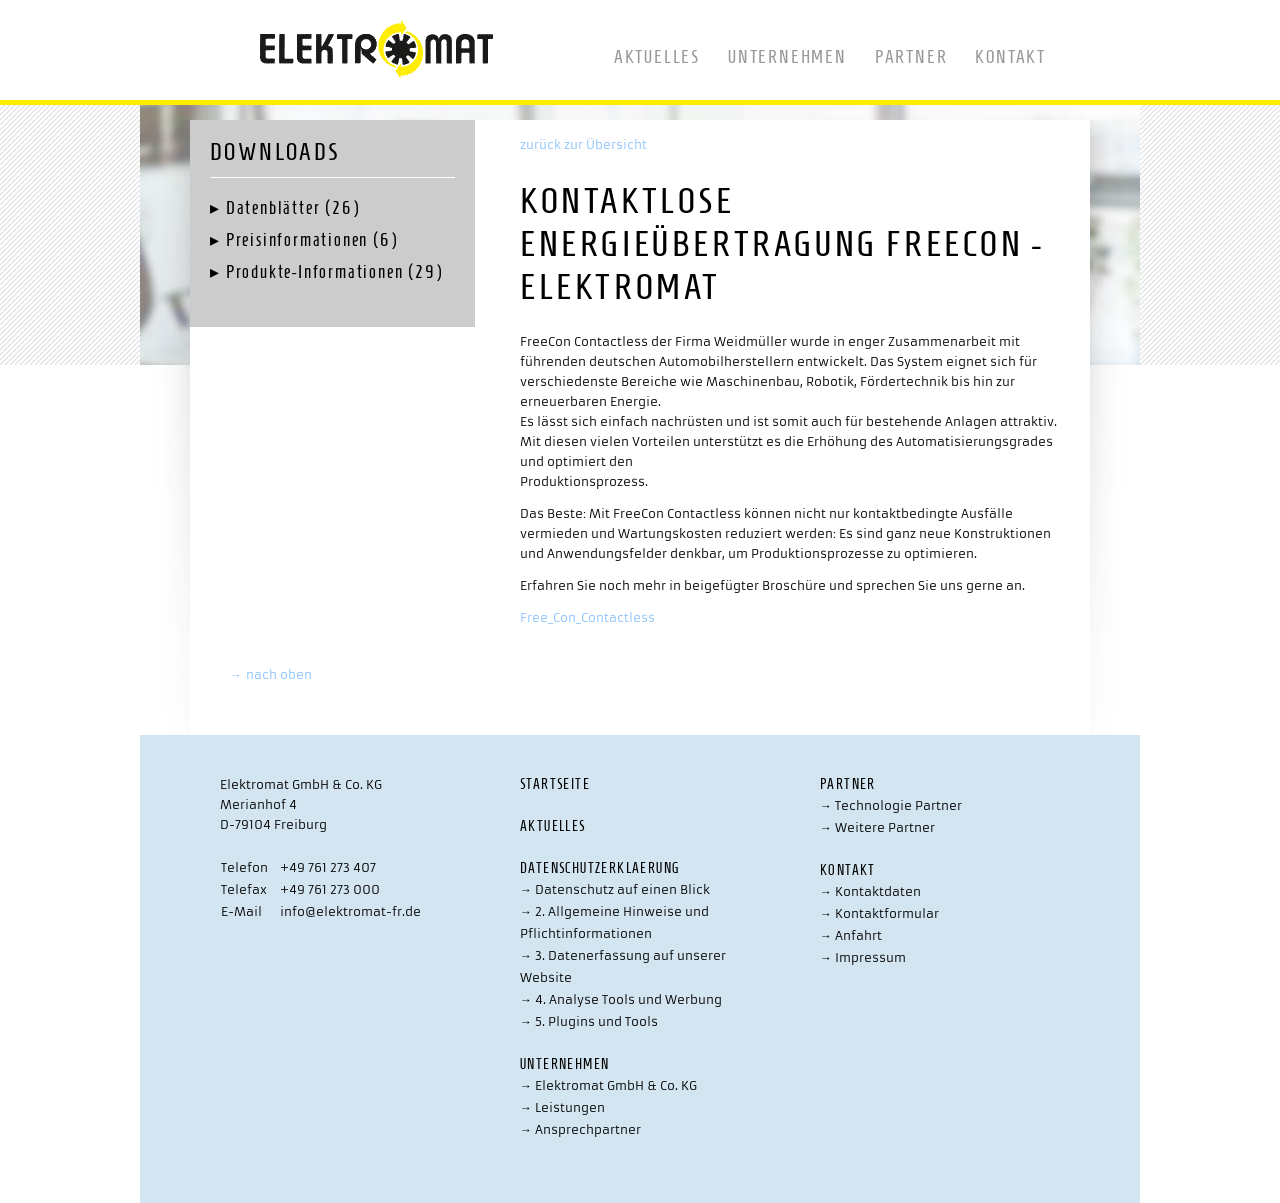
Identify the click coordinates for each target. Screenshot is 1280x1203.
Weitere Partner (877, 827)
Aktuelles (657, 57)
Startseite (555, 784)
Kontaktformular (879, 913)
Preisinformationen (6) (312, 240)
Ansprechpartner (580, 1129)
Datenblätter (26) (293, 208)
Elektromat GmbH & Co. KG (608, 1085)
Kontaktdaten (870, 891)
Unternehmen (787, 57)
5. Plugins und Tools (589, 1021)
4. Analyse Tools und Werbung (621, 999)
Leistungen (562, 1107)
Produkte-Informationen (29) (334, 272)
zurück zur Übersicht (583, 144)
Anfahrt (851, 935)
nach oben (271, 674)
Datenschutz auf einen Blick (615, 889)
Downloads (275, 152)
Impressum (863, 957)
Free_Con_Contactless (587, 617)
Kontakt (1010, 57)
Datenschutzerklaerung (599, 868)
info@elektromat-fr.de (350, 911)
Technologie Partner (891, 805)
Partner (911, 57)
